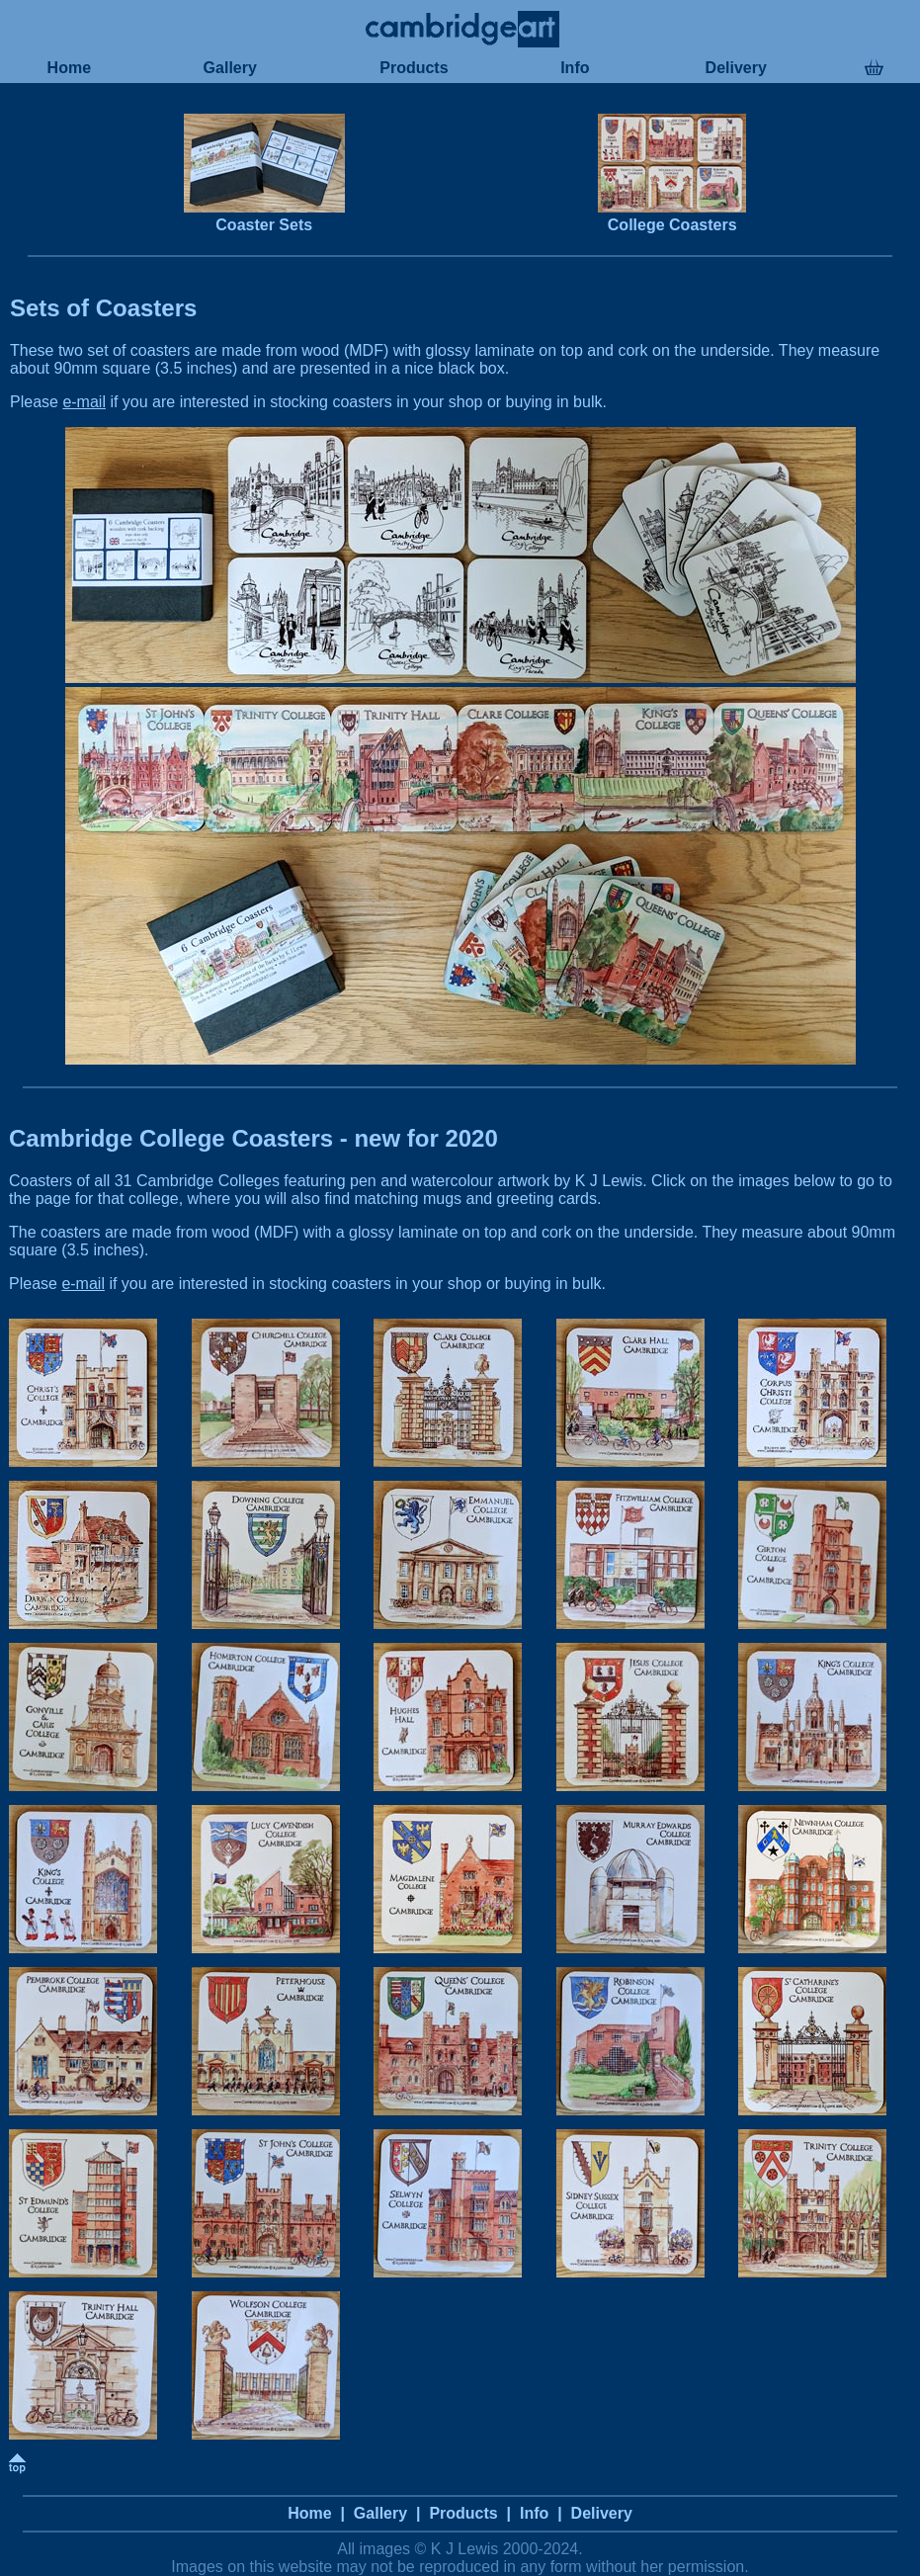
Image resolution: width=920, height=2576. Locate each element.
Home (68, 67)
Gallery (230, 67)
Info (575, 67)
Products (414, 67)
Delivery (736, 67)
